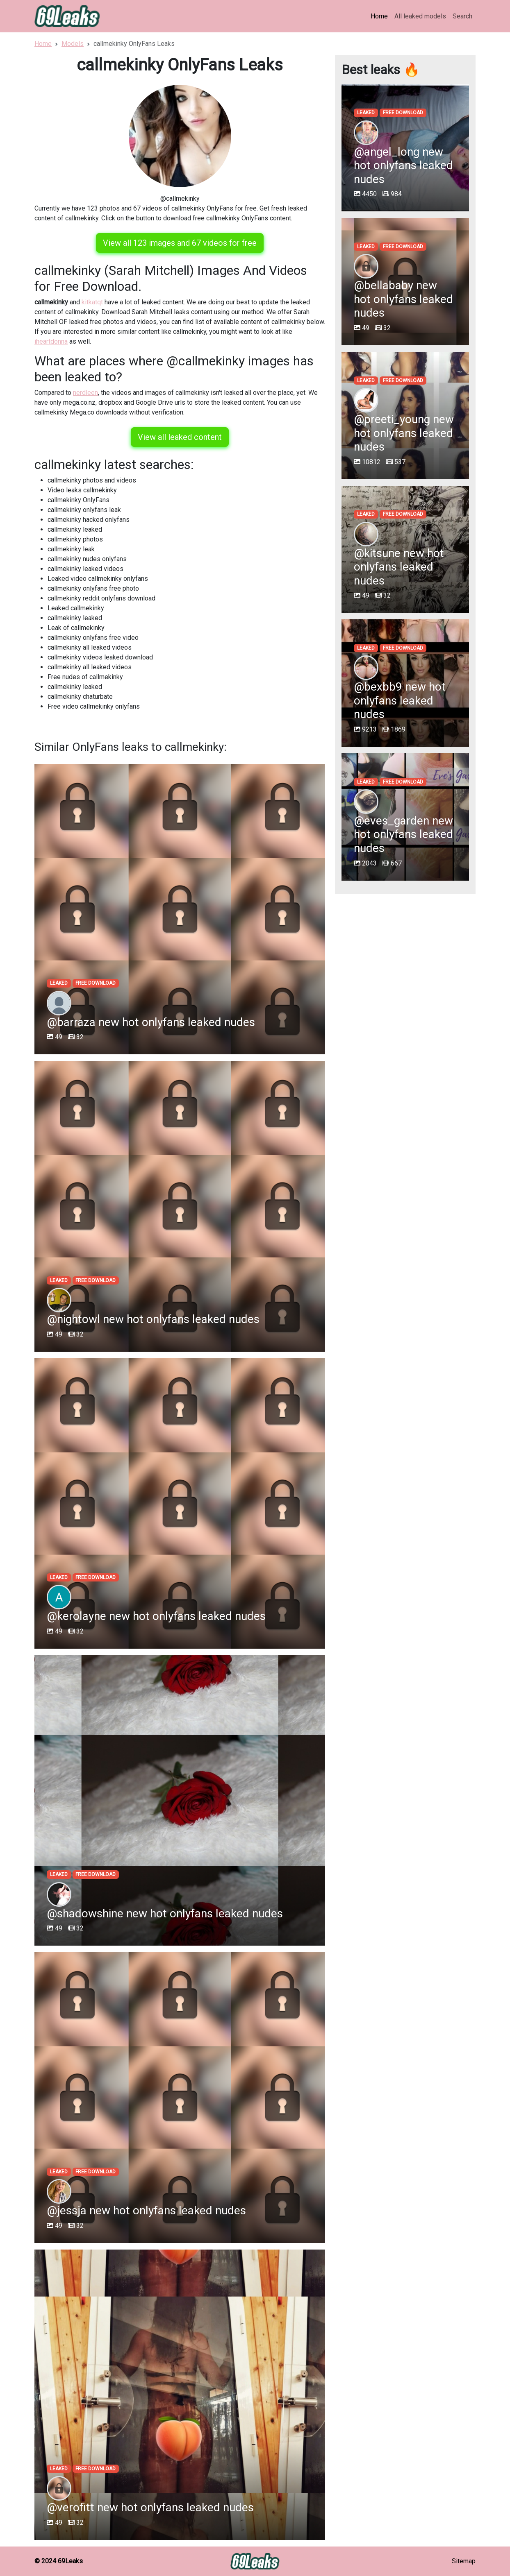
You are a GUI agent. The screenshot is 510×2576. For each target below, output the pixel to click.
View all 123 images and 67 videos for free (180, 243)
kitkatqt (92, 302)
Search (462, 16)
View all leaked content (180, 437)
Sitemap (464, 2561)
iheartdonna (51, 341)
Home (379, 16)
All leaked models (420, 16)
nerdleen (85, 392)
